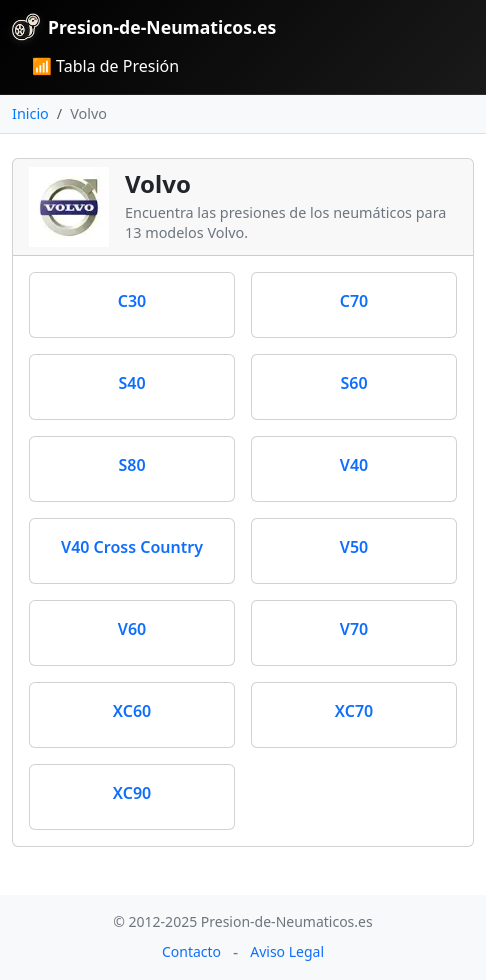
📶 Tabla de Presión (105, 66)
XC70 (354, 711)
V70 (354, 629)
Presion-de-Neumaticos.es (144, 27)
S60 (353, 383)
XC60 (132, 711)
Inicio (30, 113)
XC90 (132, 793)
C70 (354, 301)
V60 (132, 629)
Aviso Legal (287, 951)
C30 (132, 301)
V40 (354, 465)
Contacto (191, 951)
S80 (131, 465)
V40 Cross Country (132, 547)
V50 (354, 547)
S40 (131, 383)
